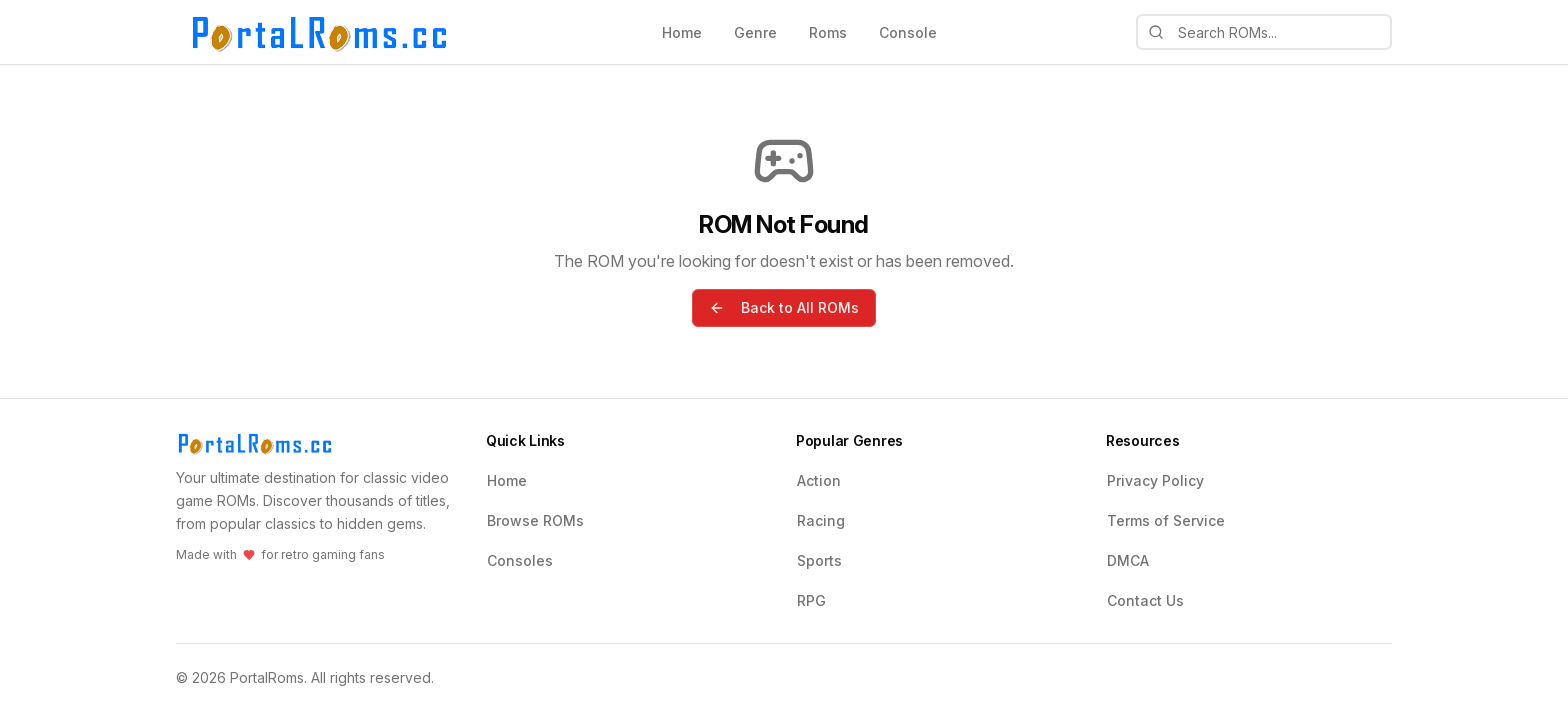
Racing (821, 520)
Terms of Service (1166, 520)
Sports (819, 560)
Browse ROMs (535, 520)
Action (819, 480)
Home (682, 32)
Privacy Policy (1155, 480)
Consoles (520, 560)
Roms (828, 32)
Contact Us (1145, 600)
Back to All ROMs (784, 307)
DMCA (1128, 560)
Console (908, 32)
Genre (755, 32)
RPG (811, 600)
